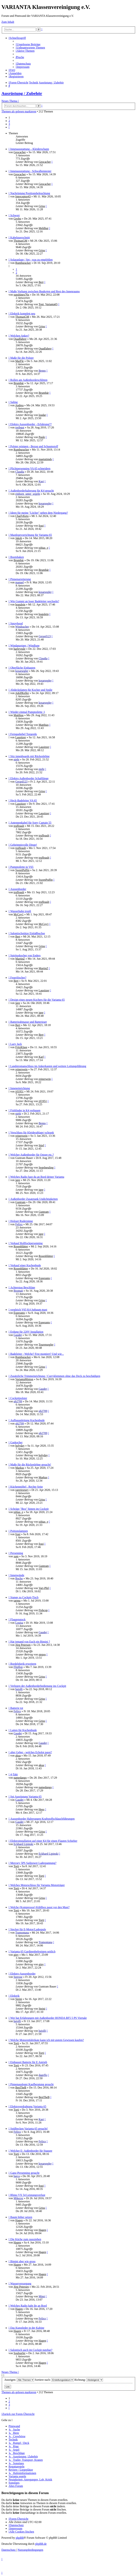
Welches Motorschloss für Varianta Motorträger (37, 1885)
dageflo (43, 2075)
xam (16, 1556)
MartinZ (20, 958)
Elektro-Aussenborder (22, 1973)
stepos (42, 1654)
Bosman (18, 1290)
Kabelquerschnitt (20, 237)
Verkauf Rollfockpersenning (26, 1243)
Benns (42, 370)
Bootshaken (17, 557)
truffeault (19, 825)
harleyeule (20, 648)
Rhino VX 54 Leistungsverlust (27, 2194)
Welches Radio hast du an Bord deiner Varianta (37, 1176)
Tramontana (22, 1932)
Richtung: (88, 2379)
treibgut (19, 427)
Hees (41, 1809)
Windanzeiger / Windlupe (25, 645)
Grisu (42, 206)
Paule (42, 437)
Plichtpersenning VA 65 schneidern (30, 468)
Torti (16, 1866)
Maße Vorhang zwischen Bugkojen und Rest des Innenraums (45, 291)
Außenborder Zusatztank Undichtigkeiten (34, 1198)
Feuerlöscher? (18, 977)
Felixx (19, 1224)
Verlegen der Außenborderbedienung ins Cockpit (38, 1685)
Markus (19, 1467)
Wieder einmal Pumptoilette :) (27, 711)
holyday (20, 1445)
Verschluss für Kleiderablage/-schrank (32, 1132)
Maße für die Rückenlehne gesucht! (30, 1464)
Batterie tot (16, 1708)
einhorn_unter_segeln (27, 493)
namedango (20, 1777)
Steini (18, 1999)
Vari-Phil (44, 1588)
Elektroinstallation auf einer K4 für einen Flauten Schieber (43, 1840)
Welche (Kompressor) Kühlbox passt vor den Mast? (40, 1907)
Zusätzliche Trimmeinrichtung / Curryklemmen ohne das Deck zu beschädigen (55, 1376)
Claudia (19, 471)
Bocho (19, 1578)
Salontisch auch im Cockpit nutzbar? (31, 2349)
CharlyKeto (22, 515)
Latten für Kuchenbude (23, 1730)
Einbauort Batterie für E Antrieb (28, 2062)
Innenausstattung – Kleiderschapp (29, 148)
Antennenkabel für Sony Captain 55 (30, 822)
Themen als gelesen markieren (18, 111)
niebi (16, 759)
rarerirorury (22, 1489)
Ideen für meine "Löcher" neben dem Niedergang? (39, 512)
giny (16, 1954)
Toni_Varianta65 (48, 304)
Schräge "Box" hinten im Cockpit (29, 1508)
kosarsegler (45, 503)
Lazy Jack (16, 1044)
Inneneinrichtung (20, 1088)
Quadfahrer (20, 338)
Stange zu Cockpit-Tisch (24, 1597)
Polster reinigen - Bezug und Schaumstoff (34, 446)
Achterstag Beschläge (22, 1287)
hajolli (19, 1689)
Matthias (19, 715)
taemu (17, 1600)
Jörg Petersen (23, 1644)
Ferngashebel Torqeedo (23, 734)
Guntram (20, 1202)
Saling (14, 402)
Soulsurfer (20, 2353)
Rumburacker (23, 262)
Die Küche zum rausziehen (25, 2239)
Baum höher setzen (21, 2217)
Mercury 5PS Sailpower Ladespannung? (33, 1862)
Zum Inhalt (7, 21)
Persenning (16, 1553)
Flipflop (18, 1666)
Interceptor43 (23, 196)
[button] (9, 127)
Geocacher (20, 152)
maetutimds (45, 459)
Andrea (19, 405)
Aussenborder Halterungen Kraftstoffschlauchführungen (42, 1818)
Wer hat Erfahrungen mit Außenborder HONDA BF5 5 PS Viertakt (48, 2017)
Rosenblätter (21, 1246)
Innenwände (17, 1575)
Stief (41, 1145)
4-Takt (14, 1774)
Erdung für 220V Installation (26, 1331)
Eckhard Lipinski (23, 1844)
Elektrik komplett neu (22, 313)
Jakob (18, 538)
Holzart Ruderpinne (21, 1221)
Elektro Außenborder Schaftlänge (29, 778)
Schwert (15, 215)
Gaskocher (16, 1442)
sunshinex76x (21, 294)
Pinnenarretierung (20, 579)
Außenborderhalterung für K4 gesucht (32, 490)
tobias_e (43, 547)
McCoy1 (19, 914)
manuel (19, 582)
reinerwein (21, 1069)
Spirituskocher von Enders (25, 955)
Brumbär (19, 383)
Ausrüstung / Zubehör (21, 93)
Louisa (19, 1622)
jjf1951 (19, 1091)
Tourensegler (46, 1344)
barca (17, 2176)
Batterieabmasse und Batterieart (28, 1021)
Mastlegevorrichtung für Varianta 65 (31, 534)
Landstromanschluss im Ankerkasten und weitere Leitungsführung (48, 1066)
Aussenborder (18, 889)
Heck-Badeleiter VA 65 (23, 800)
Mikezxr (18, 2198)
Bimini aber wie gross (22, 2261)
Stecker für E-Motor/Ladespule (28, 1929)
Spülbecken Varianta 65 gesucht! (29, 2128)
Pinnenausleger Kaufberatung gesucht (32, 2084)
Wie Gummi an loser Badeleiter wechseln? (34, 601)
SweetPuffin (22, 870)
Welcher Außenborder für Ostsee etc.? (32, 1154)
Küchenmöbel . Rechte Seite (26, 1486)
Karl (41, 1056)
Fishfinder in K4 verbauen (25, 1110)
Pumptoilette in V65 (21, 866)
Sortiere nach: (54, 2379)
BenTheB (20, 2087)
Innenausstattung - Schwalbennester (30, 171)
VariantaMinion (24, 1379)
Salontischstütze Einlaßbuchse (27, 933)
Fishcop (43, 1610)
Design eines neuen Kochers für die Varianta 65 (37, 999)
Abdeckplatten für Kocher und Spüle (31, 689)
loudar (42, 414)
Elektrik (15, 1995)
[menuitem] (28, 44)
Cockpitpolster (18, 1398)
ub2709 (18, 1401)
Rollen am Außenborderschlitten (28, 379)
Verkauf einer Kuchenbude (25, 1265)
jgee (17, 1002)
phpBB (20, 2537)
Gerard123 (45, 636)
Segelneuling (46, 1167)
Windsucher (22, 626)
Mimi (42, 2296)
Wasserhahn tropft (20, 911)
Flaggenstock (18, 1619)
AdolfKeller (22, 693)
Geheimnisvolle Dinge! (23, 844)
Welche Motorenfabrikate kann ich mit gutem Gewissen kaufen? (47, 2040)
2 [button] (9, 120)
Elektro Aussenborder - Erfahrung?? (31, 424)
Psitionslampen (19, 1530)
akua (18, 1755)
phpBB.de (41, 2543)
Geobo (17, 218)
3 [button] (9, 123)
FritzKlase (21, 1047)
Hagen (19, 2220)
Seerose (18, 1976)
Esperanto (44, 1278)
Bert (41, 282)
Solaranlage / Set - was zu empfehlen (31, 259)
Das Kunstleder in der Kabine (27, 2327)
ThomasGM (20, 240)
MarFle (19, 361)
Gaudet (18, 1334)
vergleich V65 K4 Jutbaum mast (28, 1309)
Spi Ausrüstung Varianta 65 (26, 1796)
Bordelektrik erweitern (23, 1663)
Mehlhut (43, 228)
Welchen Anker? (19, 335)
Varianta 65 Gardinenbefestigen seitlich (32, 1951)
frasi (41, 525)
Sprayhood (16, 623)
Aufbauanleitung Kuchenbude (27, 1420)
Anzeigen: (19, 2379)
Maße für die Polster (22, 357)
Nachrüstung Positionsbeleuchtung (30, 193)
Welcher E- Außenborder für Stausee (31, 2150)
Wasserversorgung (20, 2283)
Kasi (41, 481)
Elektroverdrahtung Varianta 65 (28, 2106)
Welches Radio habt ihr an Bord (28, 2305)
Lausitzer (20, 737)
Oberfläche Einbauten (22, 667)
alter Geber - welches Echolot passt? (31, 1752)
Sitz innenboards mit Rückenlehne (30, 756)
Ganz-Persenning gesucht (24, 2172)
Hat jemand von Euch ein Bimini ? (30, 1641)
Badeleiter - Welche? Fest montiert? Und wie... (37, 1353)
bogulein (20, 604)
